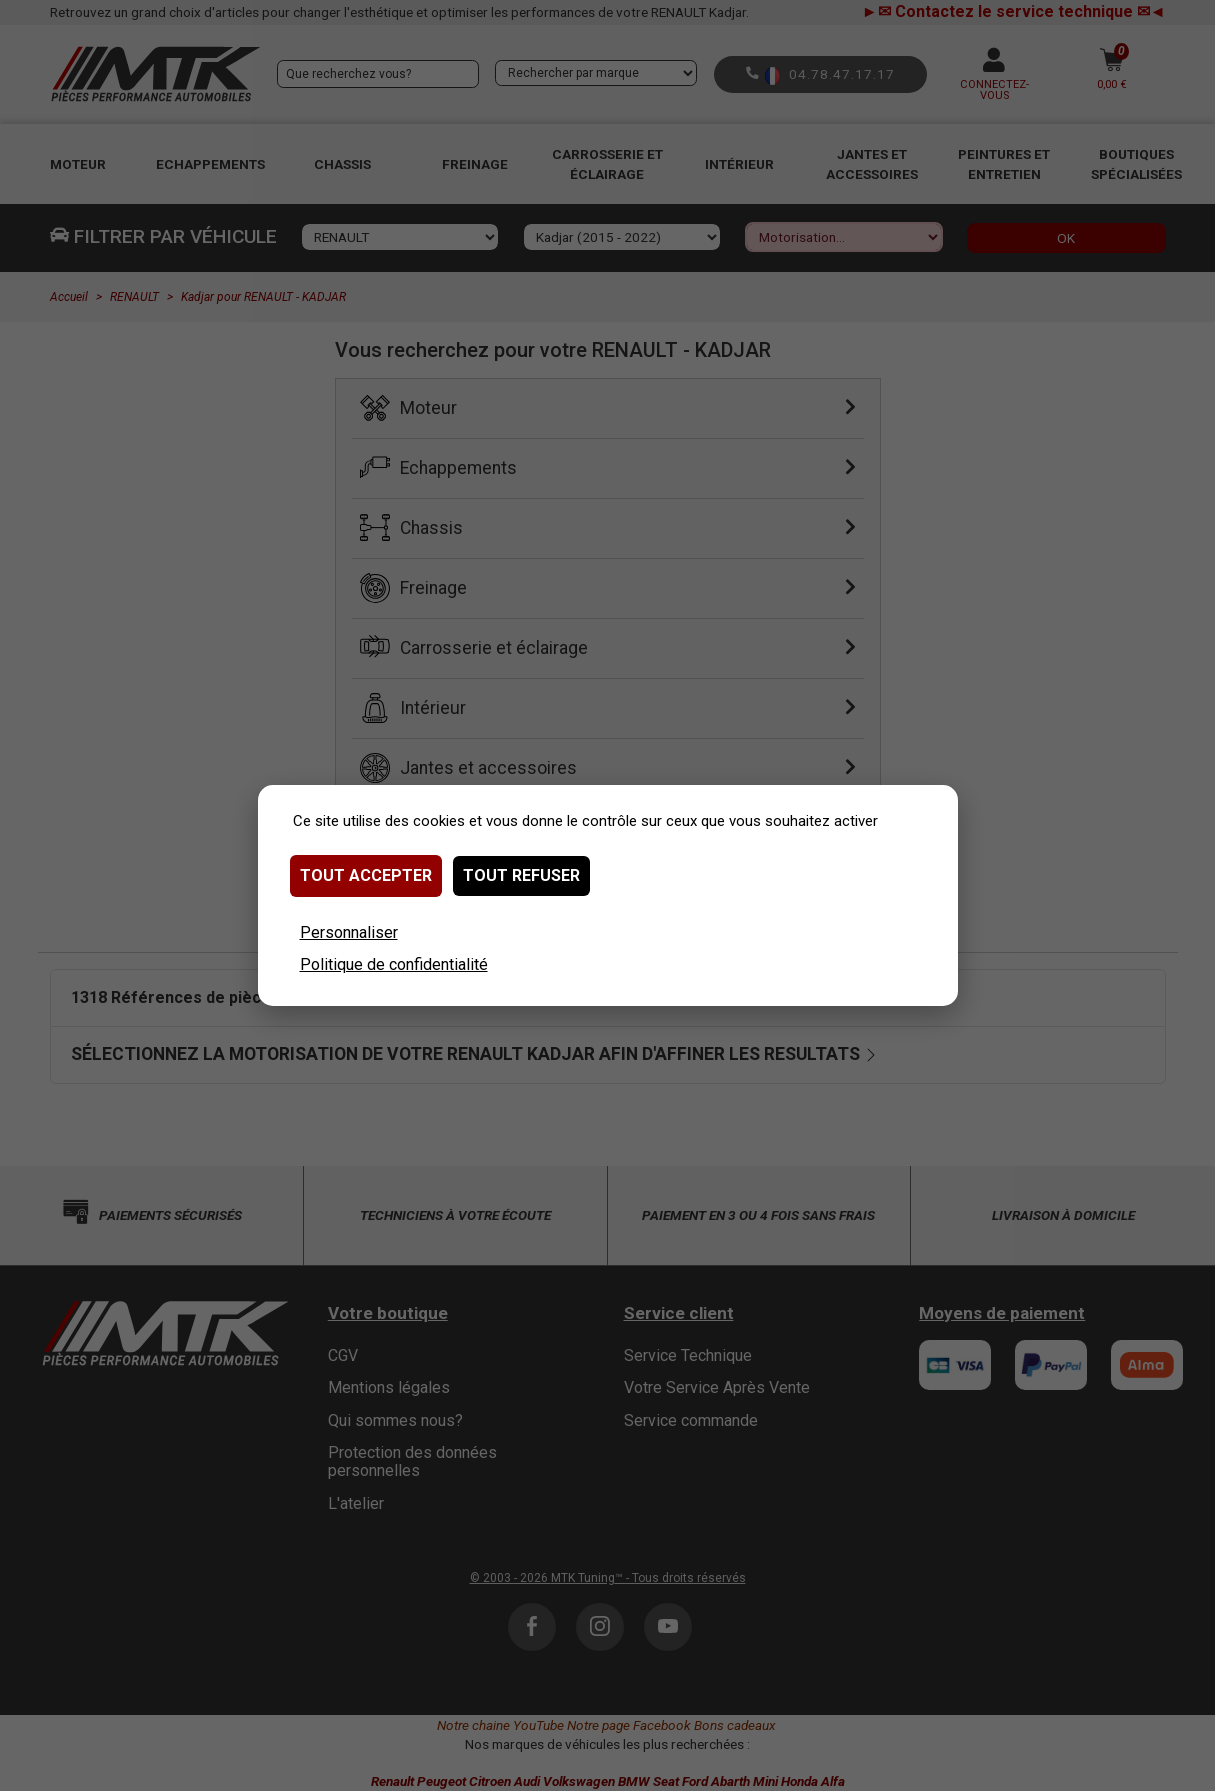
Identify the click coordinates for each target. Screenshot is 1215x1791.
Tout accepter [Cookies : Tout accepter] (366, 875)
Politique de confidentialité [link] (394, 964)
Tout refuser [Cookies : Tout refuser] (521, 875)
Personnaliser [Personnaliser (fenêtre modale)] (349, 932)
